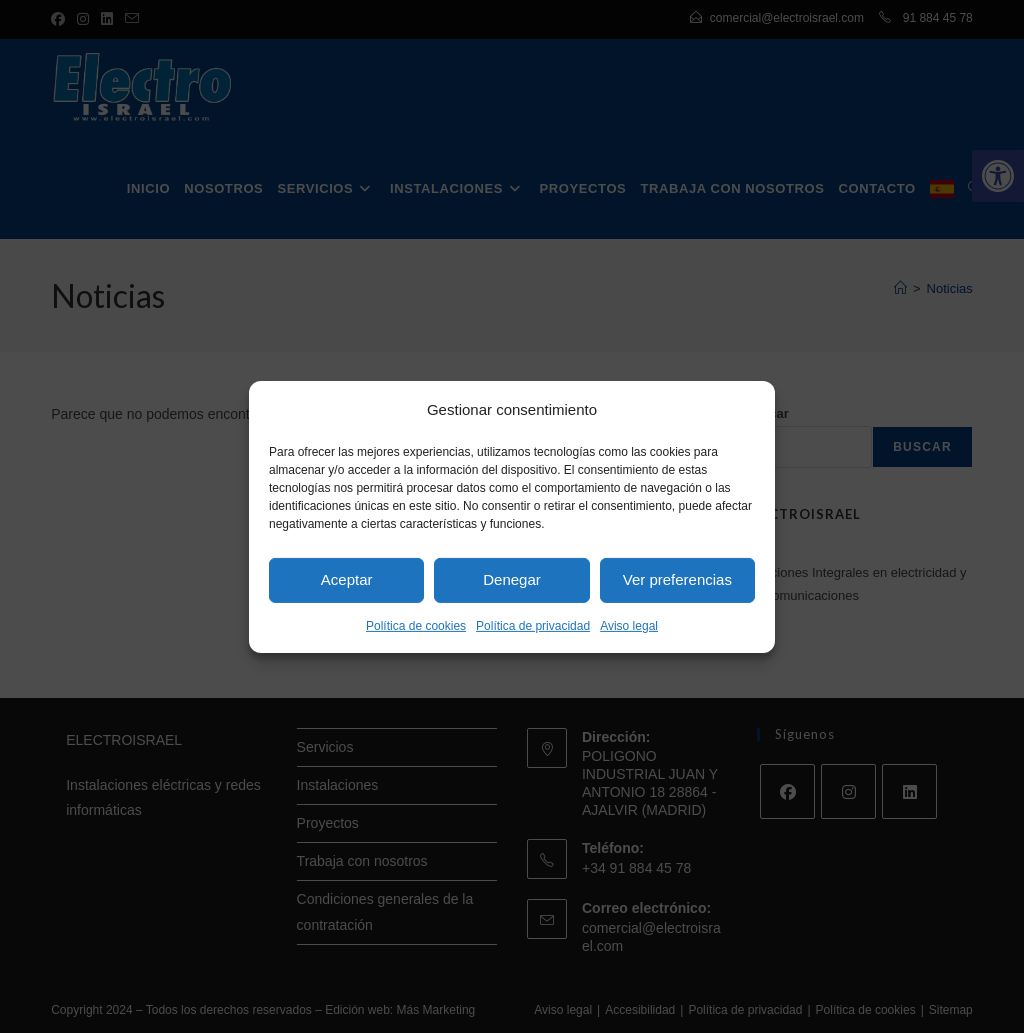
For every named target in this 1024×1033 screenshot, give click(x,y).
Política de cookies (416, 625)
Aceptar (347, 579)
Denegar (512, 579)
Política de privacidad (533, 625)
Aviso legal (629, 625)
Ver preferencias (677, 579)
